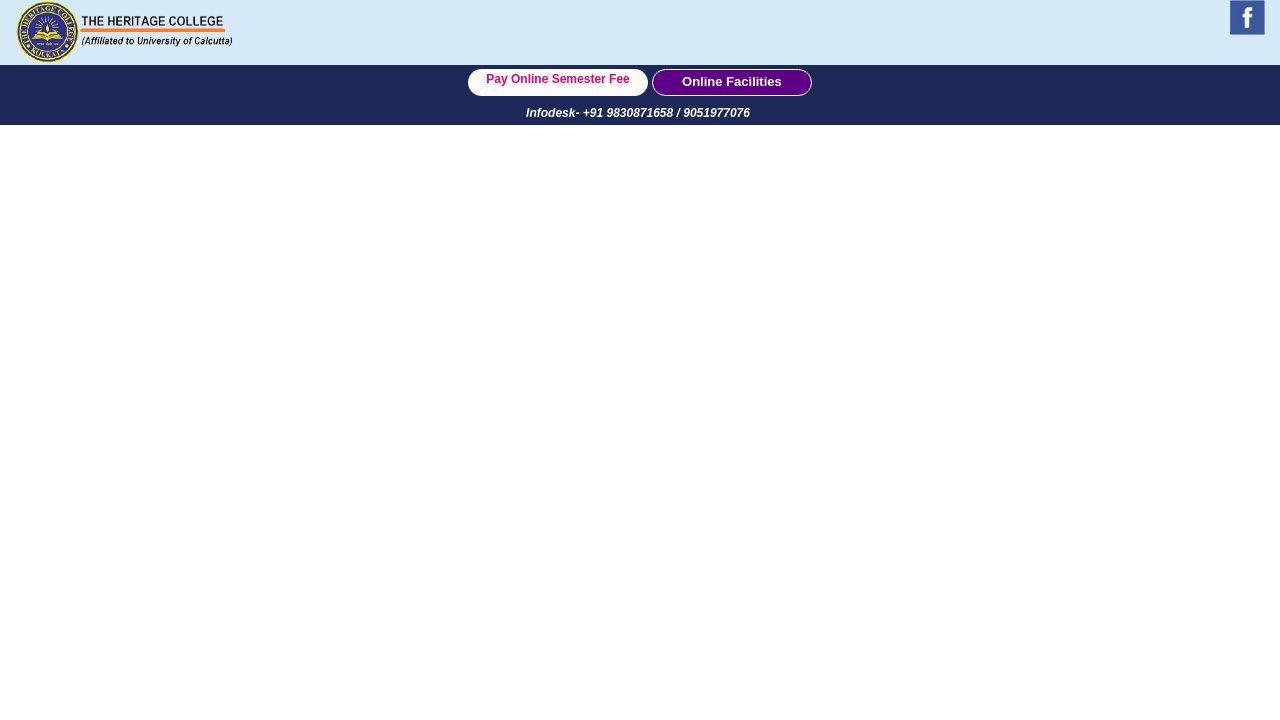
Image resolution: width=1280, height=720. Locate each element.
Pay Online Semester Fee (557, 79)
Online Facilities (732, 81)
